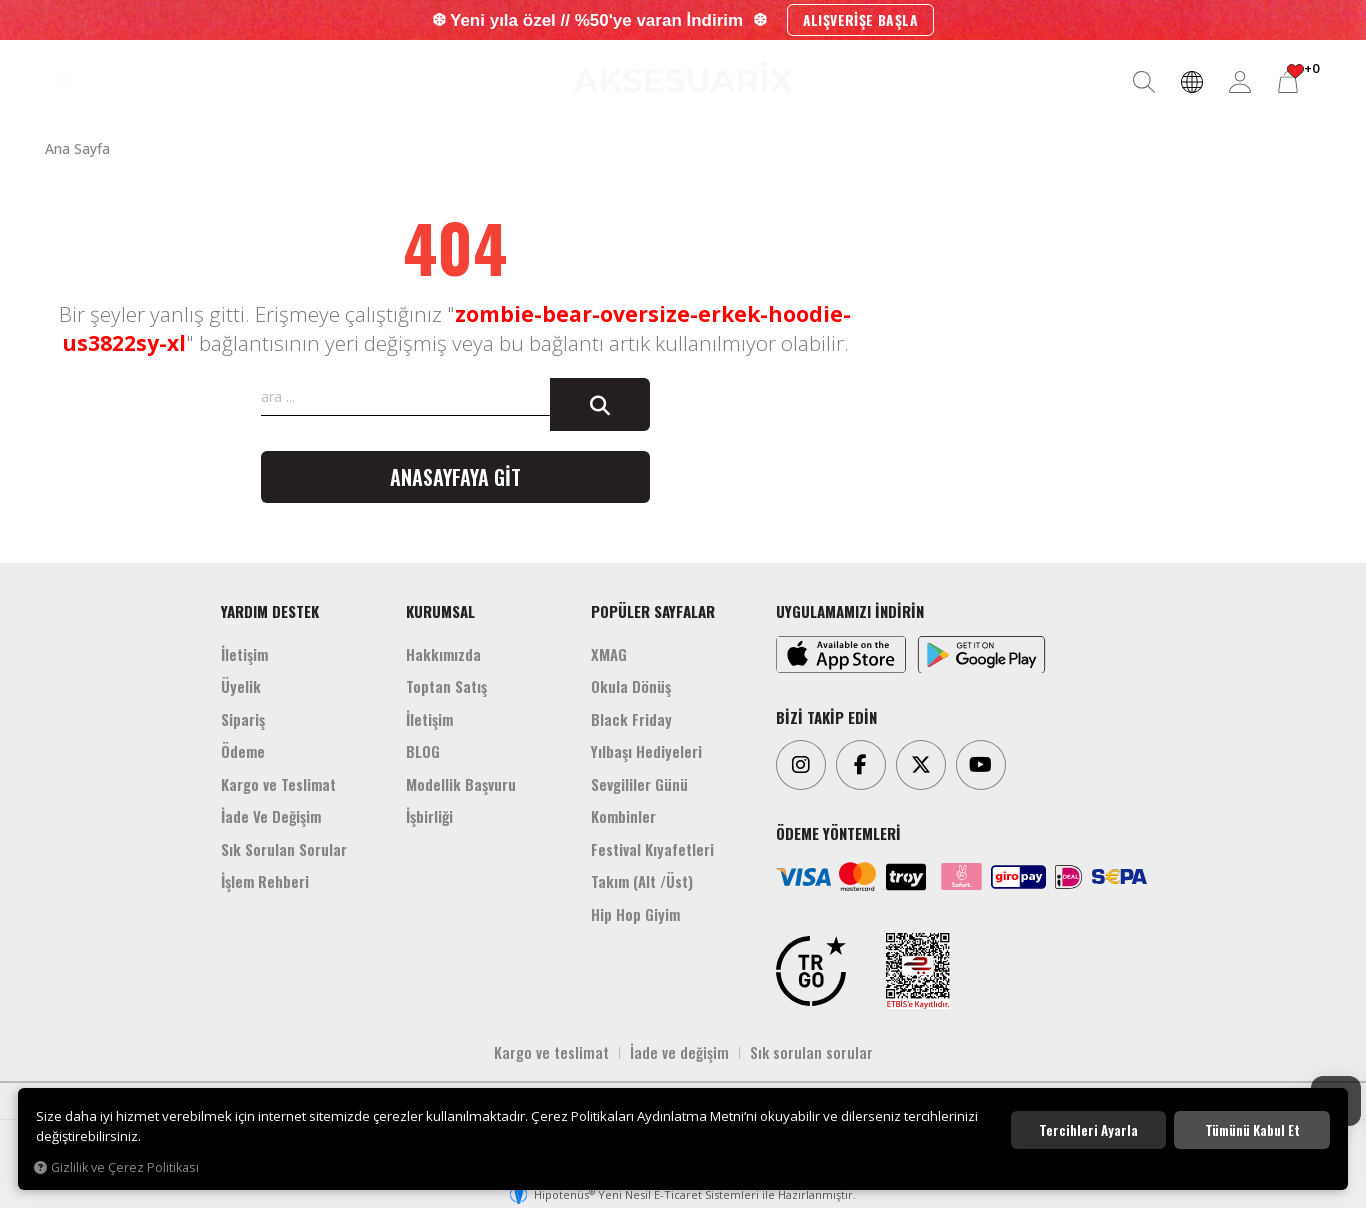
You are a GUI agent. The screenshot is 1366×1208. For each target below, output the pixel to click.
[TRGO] (811, 971)
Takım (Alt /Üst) (642, 881)
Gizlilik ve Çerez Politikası (116, 1167)
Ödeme (243, 751)
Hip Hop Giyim (635, 914)
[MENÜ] (64, 82)
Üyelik (241, 686)
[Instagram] (801, 765)
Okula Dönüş (631, 686)
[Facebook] (861, 765)
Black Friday (631, 719)
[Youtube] (981, 765)
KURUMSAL (440, 611)
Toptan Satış (446, 686)
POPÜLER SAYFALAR (653, 611)
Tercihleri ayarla (1088, 1130)
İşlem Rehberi (265, 881)
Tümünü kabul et (1252, 1130)
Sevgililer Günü (639, 784)
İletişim (244, 654)
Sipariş (243, 719)
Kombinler (623, 816)
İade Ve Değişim (271, 816)
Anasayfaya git (455, 477)
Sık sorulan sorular (811, 1052)
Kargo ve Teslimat (278, 784)
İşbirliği (429, 816)
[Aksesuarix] (683, 77)
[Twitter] (921, 765)
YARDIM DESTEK (270, 611)
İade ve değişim (679, 1052)
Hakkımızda (443, 654)
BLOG (423, 751)
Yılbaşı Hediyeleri (646, 751)
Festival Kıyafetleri (652, 849)
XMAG (609, 654)
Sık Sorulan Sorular (284, 849)
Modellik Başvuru (461, 784)
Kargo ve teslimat (551, 1052)
